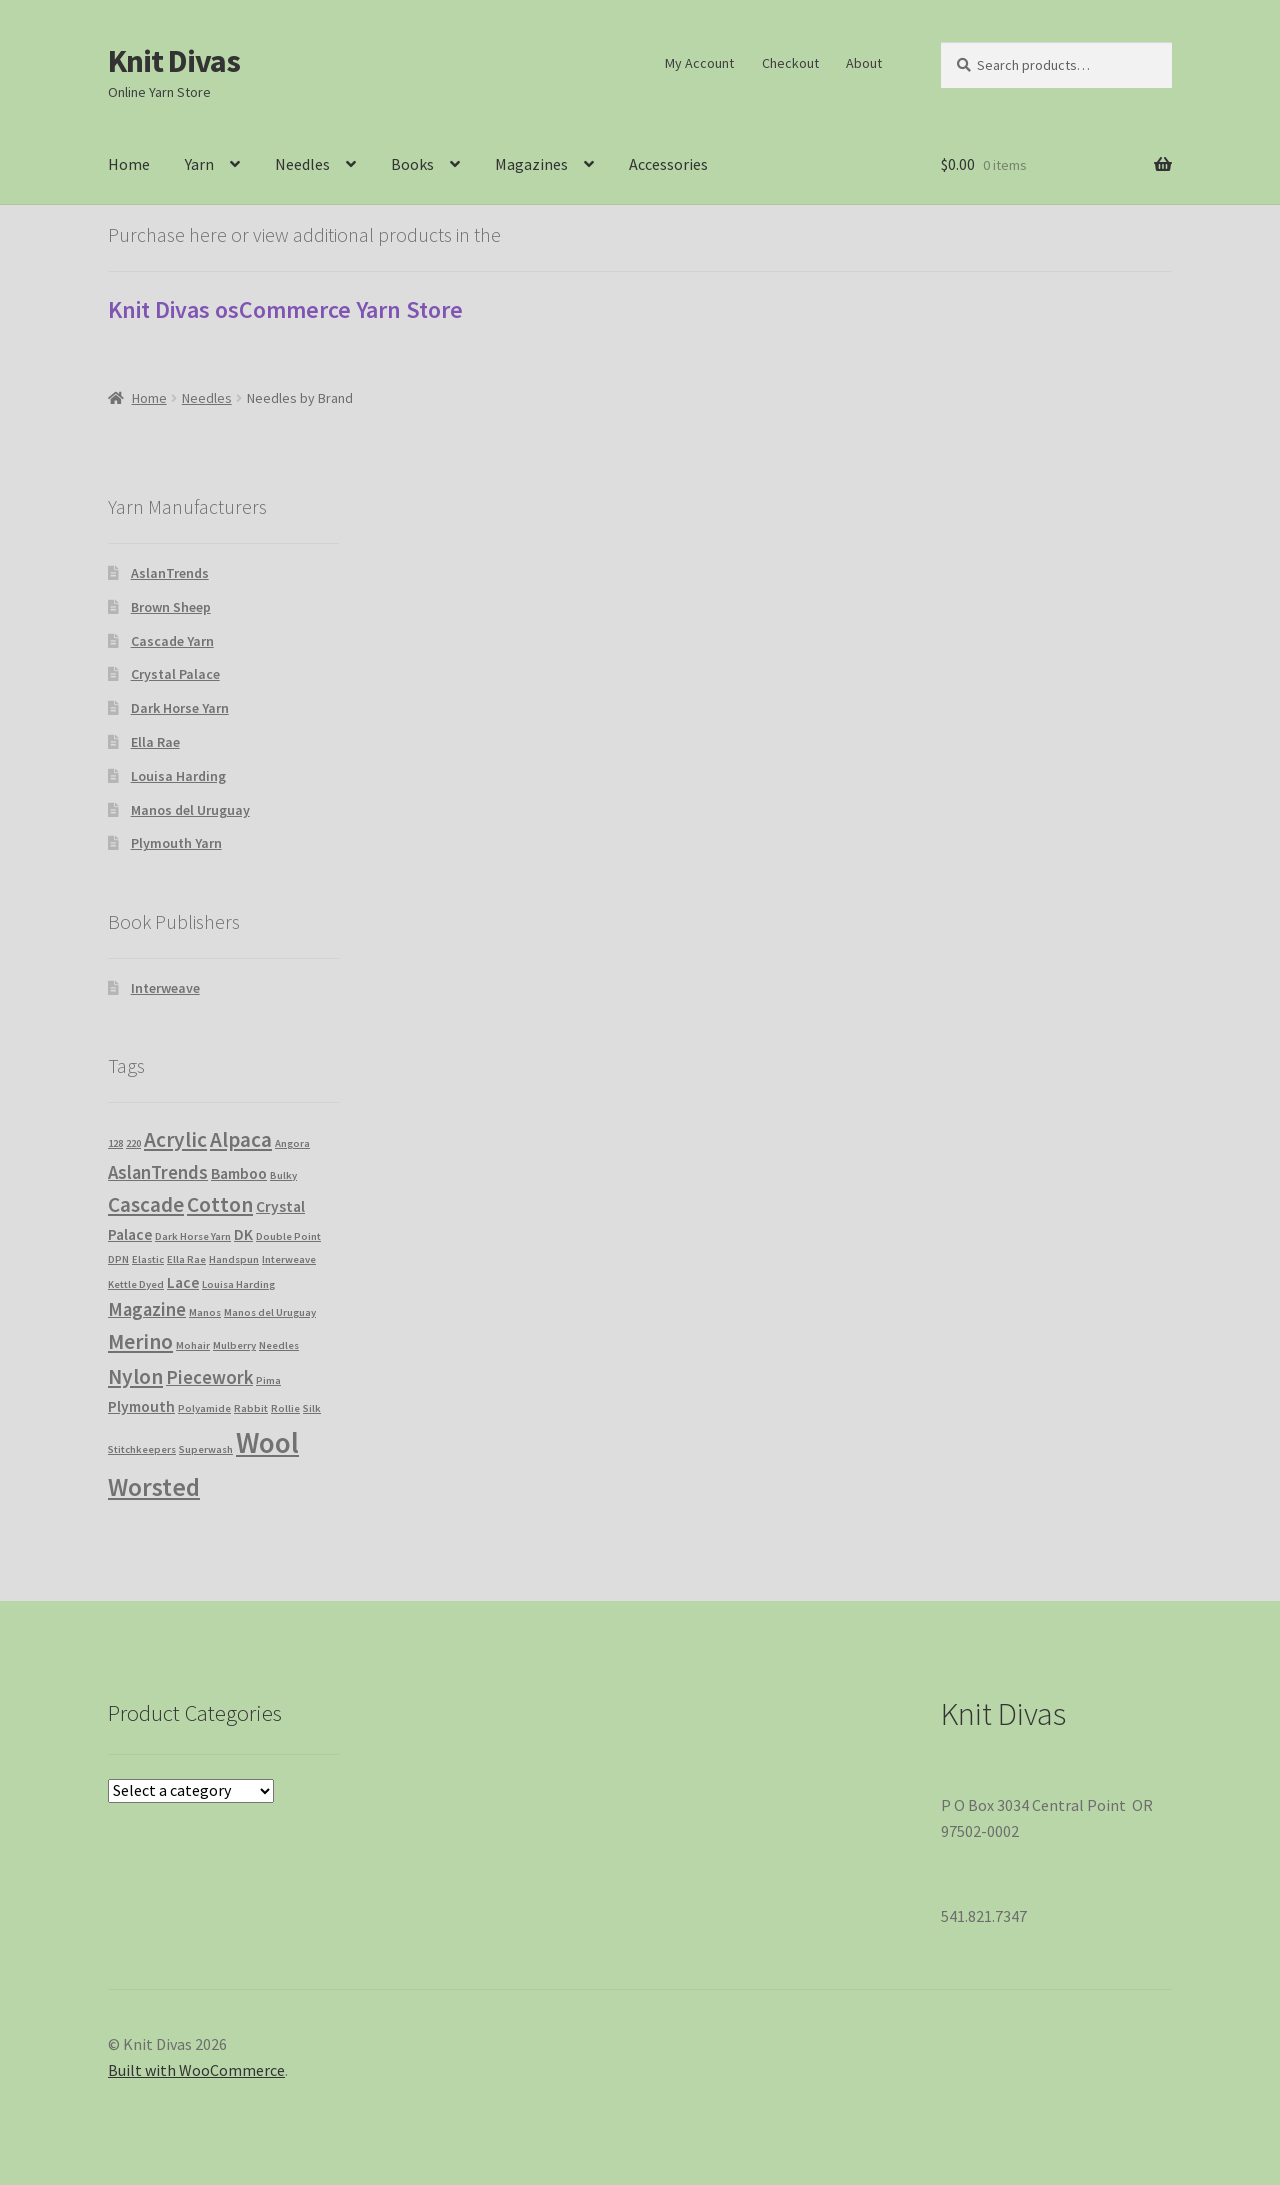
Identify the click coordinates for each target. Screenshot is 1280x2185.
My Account (699, 63)
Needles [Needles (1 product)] (279, 1345)
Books (412, 164)
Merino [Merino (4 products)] (140, 1341)
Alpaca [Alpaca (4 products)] (241, 1139)
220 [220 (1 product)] (133, 1143)
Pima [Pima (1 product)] (268, 1380)
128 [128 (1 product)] (115, 1143)
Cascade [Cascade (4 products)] (146, 1204)
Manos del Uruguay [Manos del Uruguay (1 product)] (270, 1312)
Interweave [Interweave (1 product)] (289, 1259)
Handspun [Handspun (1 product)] (234, 1259)
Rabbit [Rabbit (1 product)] (251, 1408)
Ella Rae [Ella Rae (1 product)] (186, 1259)
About (864, 63)
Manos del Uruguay (190, 810)
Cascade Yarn (172, 641)
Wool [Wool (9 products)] (267, 1442)
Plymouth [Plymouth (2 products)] (141, 1406)
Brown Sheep (171, 607)
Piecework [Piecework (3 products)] (209, 1377)
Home (129, 164)
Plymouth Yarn (176, 843)
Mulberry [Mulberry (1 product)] (234, 1345)
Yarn (199, 164)
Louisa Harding (178, 776)
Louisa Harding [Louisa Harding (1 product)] (238, 1284)
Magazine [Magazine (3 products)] (147, 1309)
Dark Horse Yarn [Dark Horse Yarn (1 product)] (193, 1236)
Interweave (165, 988)
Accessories (668, 164)
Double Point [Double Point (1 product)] (288, 1236)
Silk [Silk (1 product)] (312, 1408)
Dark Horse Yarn (180, 708)
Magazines (531, 164)
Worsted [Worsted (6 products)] (154, 1487)
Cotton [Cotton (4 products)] (220, 1204)
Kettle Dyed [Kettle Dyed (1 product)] (136, 1284)
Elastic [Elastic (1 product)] (148, 1259)
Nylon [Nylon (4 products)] (135, 1376)
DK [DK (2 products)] (243, 1234)
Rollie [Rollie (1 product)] (285, 1408)
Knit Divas (174, 61)
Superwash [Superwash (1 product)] (206, 1449)
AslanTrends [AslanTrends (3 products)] (158, 1172)
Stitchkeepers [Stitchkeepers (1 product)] (142, 1449)
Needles (302, 164)
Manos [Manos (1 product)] (205, 1312)
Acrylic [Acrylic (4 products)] (175, 1139)
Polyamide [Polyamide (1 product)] (204, 1408)
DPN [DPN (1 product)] (118, 1259)
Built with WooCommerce (196, 2070)
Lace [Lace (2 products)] (183, 1282)
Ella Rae (155, 742)
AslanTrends (170, 573)
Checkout (790, 63)
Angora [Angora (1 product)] (292, 1143)
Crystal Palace (175, 674)
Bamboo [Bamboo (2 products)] (239, 1173)
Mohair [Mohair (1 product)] (193, 1345)
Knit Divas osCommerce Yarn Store (285, 309)
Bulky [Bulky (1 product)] (283, 1175)
